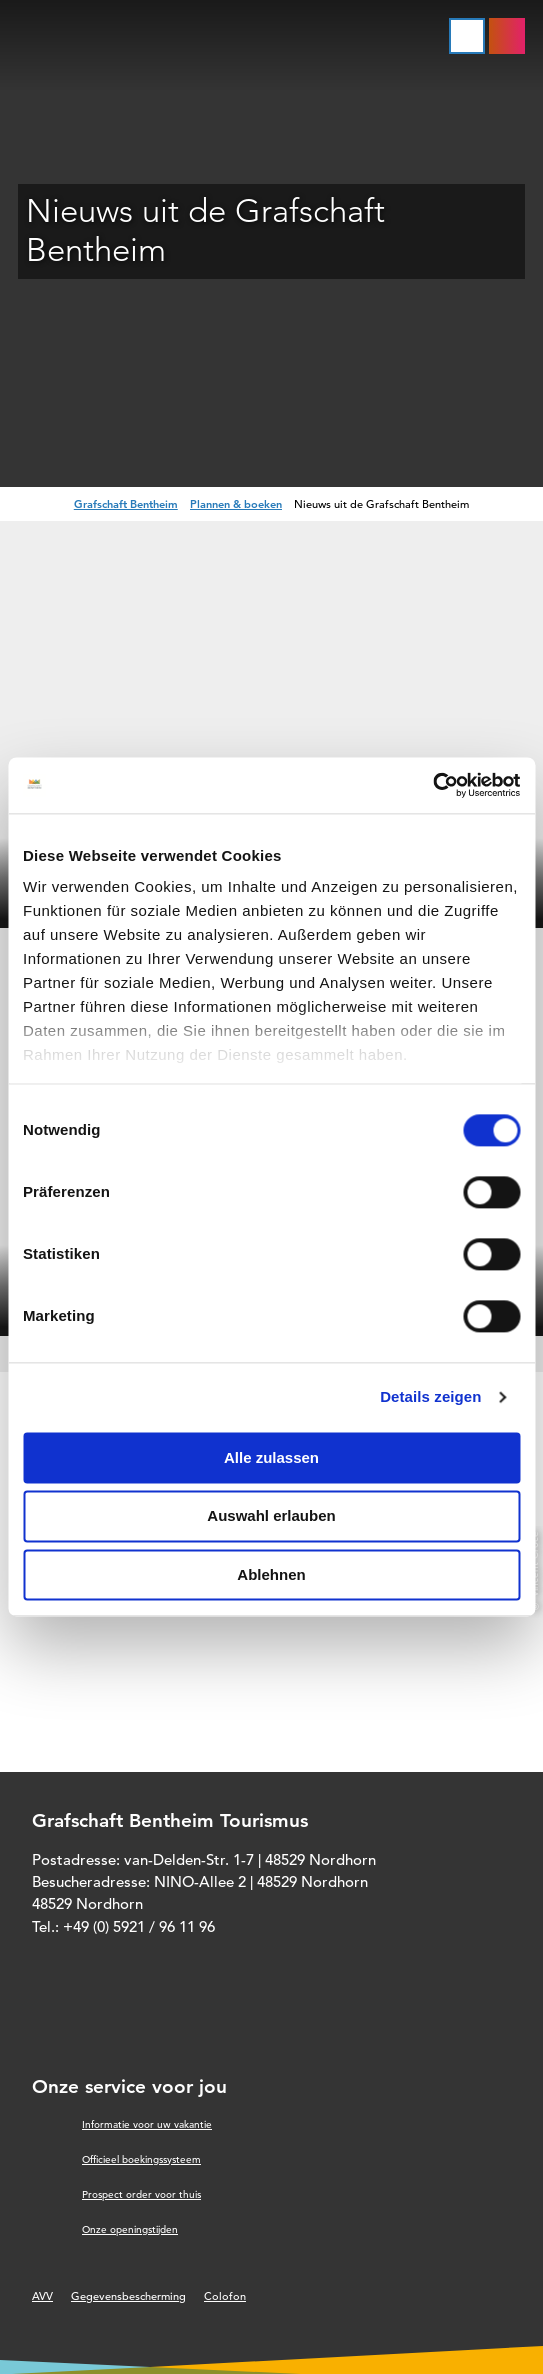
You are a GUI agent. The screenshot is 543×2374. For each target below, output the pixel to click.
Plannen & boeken (236, 504)
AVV (42, 2296)
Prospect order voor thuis (141, 2194)
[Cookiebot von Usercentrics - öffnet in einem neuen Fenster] (432, 785)
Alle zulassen (271, 1457)
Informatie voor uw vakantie (147, 2124)
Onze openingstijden (130, 2229)
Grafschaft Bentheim (126, 504)
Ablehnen (271, 1574)
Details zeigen (430, 1396)
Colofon (225, 2296)
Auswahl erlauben (271, 1516)
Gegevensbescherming (128, 2296)
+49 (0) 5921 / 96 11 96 (139, 1926)
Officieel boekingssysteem (141, 2159)
